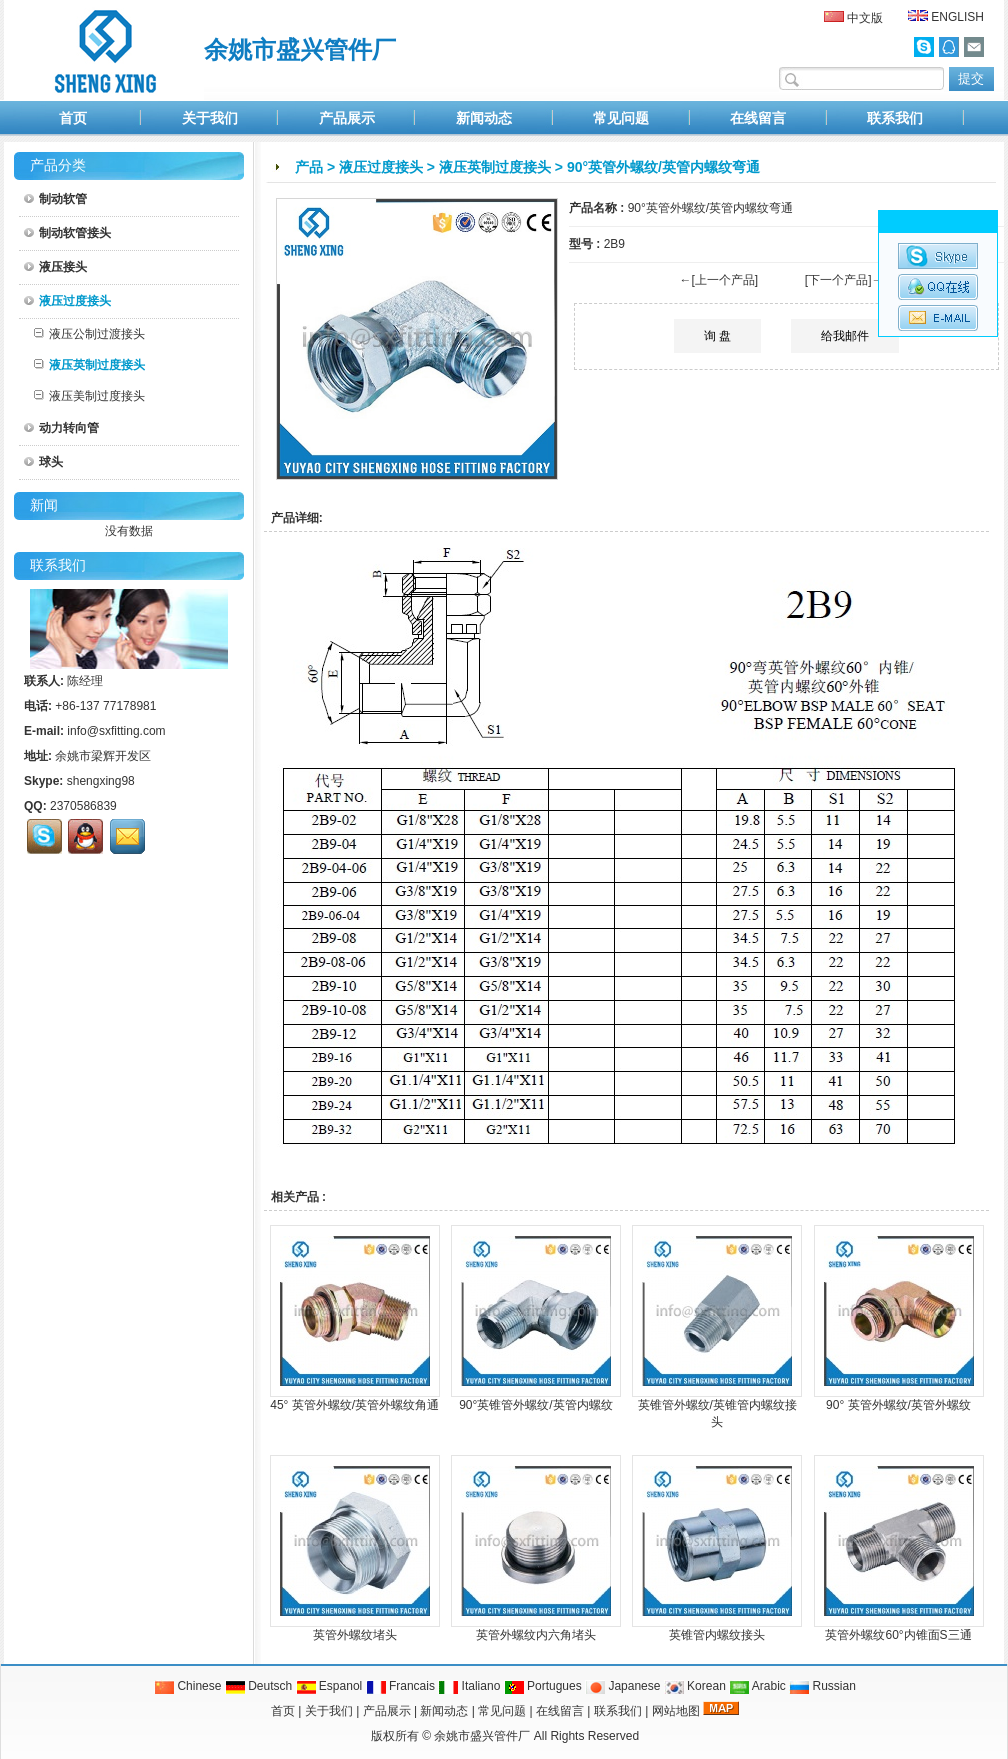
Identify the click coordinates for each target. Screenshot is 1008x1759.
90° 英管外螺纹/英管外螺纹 (898, 1405)
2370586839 (83, 806)
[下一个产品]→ (844, 280)
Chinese (187, 1686)
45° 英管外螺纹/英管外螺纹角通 (354, 1405)
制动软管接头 (67, 233)
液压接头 (55, 267)
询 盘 (717, 336)
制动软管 (55, 199)
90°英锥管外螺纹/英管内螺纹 (535, 1405)
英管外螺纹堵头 (355, 1635)
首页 (73, 118)
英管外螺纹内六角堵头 (536, 1635)
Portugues (543, 1686)
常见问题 (621, 118)
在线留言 (758, 118)
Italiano (469, 1686)
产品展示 (347, 118)
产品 (309, 167)
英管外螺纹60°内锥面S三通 (898, 1635)
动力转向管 (61, 428)
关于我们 (210, 118)
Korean (695, 1686)
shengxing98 (101, 781)
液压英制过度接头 (495, 167)
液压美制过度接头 (89, 396)
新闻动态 (484, 118)
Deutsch (258, 1686)
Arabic (757, 1686)
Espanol (329, 1686)
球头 (43, 462)
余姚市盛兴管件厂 (482, 1736)
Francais (400, 1686)
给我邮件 (845, 336)
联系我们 (895, 118)
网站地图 (676, 1711)
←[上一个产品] (718, 280)
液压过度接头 (381, 167)
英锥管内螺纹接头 (717, 1635)
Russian (822, 1686)
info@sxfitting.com (116, 731)
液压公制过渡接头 (89, 334)
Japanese (622, 1686)
